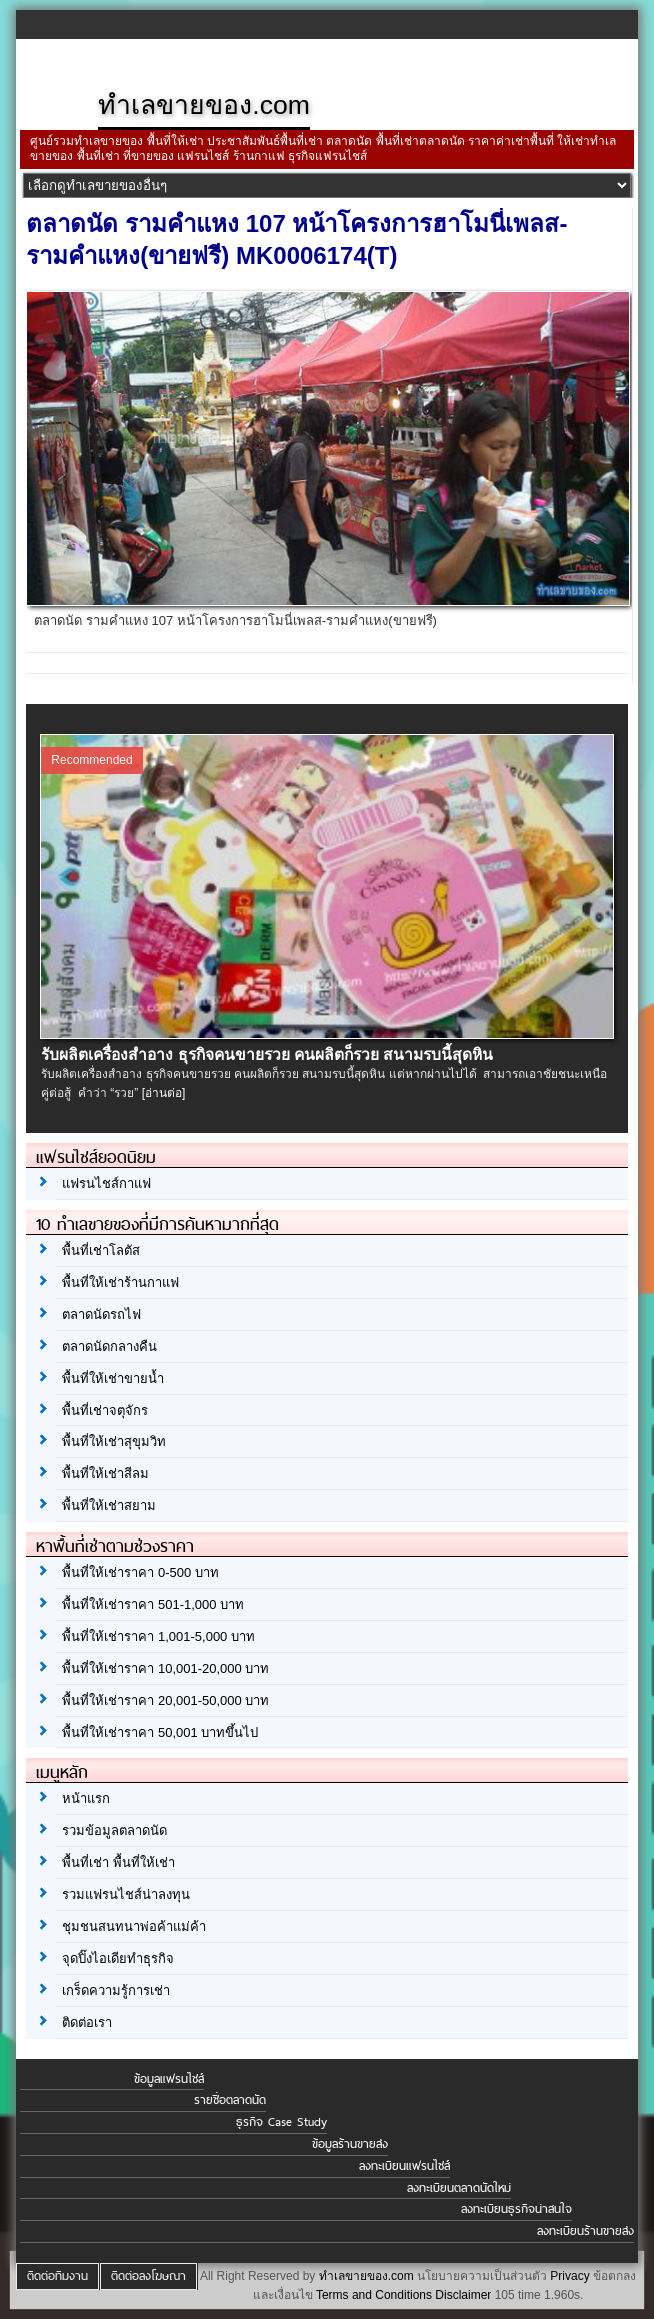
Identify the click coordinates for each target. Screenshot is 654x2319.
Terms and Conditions (374, 2295)
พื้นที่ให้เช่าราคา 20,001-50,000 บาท (165, 1700)
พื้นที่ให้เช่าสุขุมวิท (114, 1441)
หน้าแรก (86, 1798)
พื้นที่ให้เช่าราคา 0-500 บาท (140, 1572)
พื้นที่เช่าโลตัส (101, 1250)
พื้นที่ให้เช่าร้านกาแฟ (120, 1282)
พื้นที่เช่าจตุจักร (105, 1410)
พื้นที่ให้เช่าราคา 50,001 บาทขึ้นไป (160, 1732)
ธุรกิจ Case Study (281, 2122)
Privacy (569, 2276)
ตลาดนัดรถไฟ (101, 1314)
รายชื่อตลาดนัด (230, 2100)
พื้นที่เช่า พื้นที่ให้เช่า (118, 1862)
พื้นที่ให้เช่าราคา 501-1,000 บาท (153, 1604)
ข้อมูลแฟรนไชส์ (169, 2079)
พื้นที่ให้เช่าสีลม (105, 1473)
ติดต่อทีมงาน (57, 2276)
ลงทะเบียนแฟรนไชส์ (404, 2166)
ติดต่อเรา (87, 2022)
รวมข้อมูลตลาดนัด (114, 1830)
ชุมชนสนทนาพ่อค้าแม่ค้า (134, 1926)
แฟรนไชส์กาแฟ (106, 1183)
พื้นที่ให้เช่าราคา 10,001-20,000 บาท (165, 1668)
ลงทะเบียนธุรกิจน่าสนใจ (516, 2209)
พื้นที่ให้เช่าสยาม (109, 1505)
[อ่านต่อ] (164, 1093)
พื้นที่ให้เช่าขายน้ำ (113, 1378)
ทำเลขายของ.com (366, 2276)
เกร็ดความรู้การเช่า (116, 1990)
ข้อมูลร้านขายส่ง (350, 2144)
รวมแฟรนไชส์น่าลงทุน (126, 1894)
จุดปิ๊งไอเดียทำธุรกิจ (118, 1958)
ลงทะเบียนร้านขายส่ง (585, 2231)
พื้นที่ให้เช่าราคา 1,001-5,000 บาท (158, 1636)
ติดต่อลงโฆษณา (148, 2276)
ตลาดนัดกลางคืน (109, 1346)
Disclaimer (463, 2295)
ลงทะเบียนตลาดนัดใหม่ (459, 2188)
